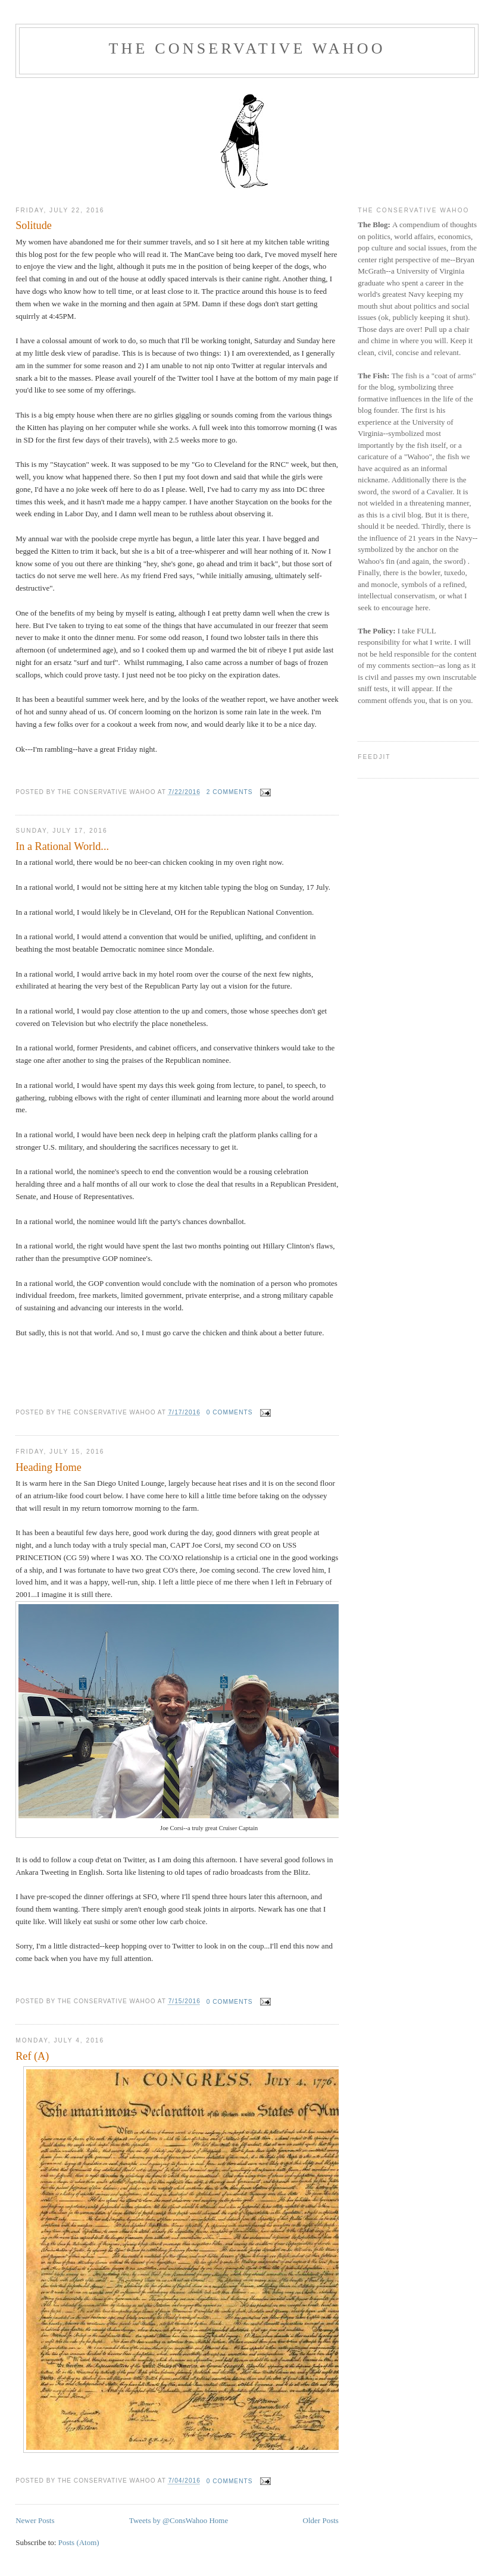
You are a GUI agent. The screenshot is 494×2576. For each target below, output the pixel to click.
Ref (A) (32, 2056)
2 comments (230, 792)
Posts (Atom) (78, 2542)
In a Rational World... (62, 846)
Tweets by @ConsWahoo (168, 2520)
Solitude (33, 225)
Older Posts (321, 2520)
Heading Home (48, 1467)
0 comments (230, 1412)
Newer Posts (34, 2520)
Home (218, 2520)
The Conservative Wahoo (246, 48)
